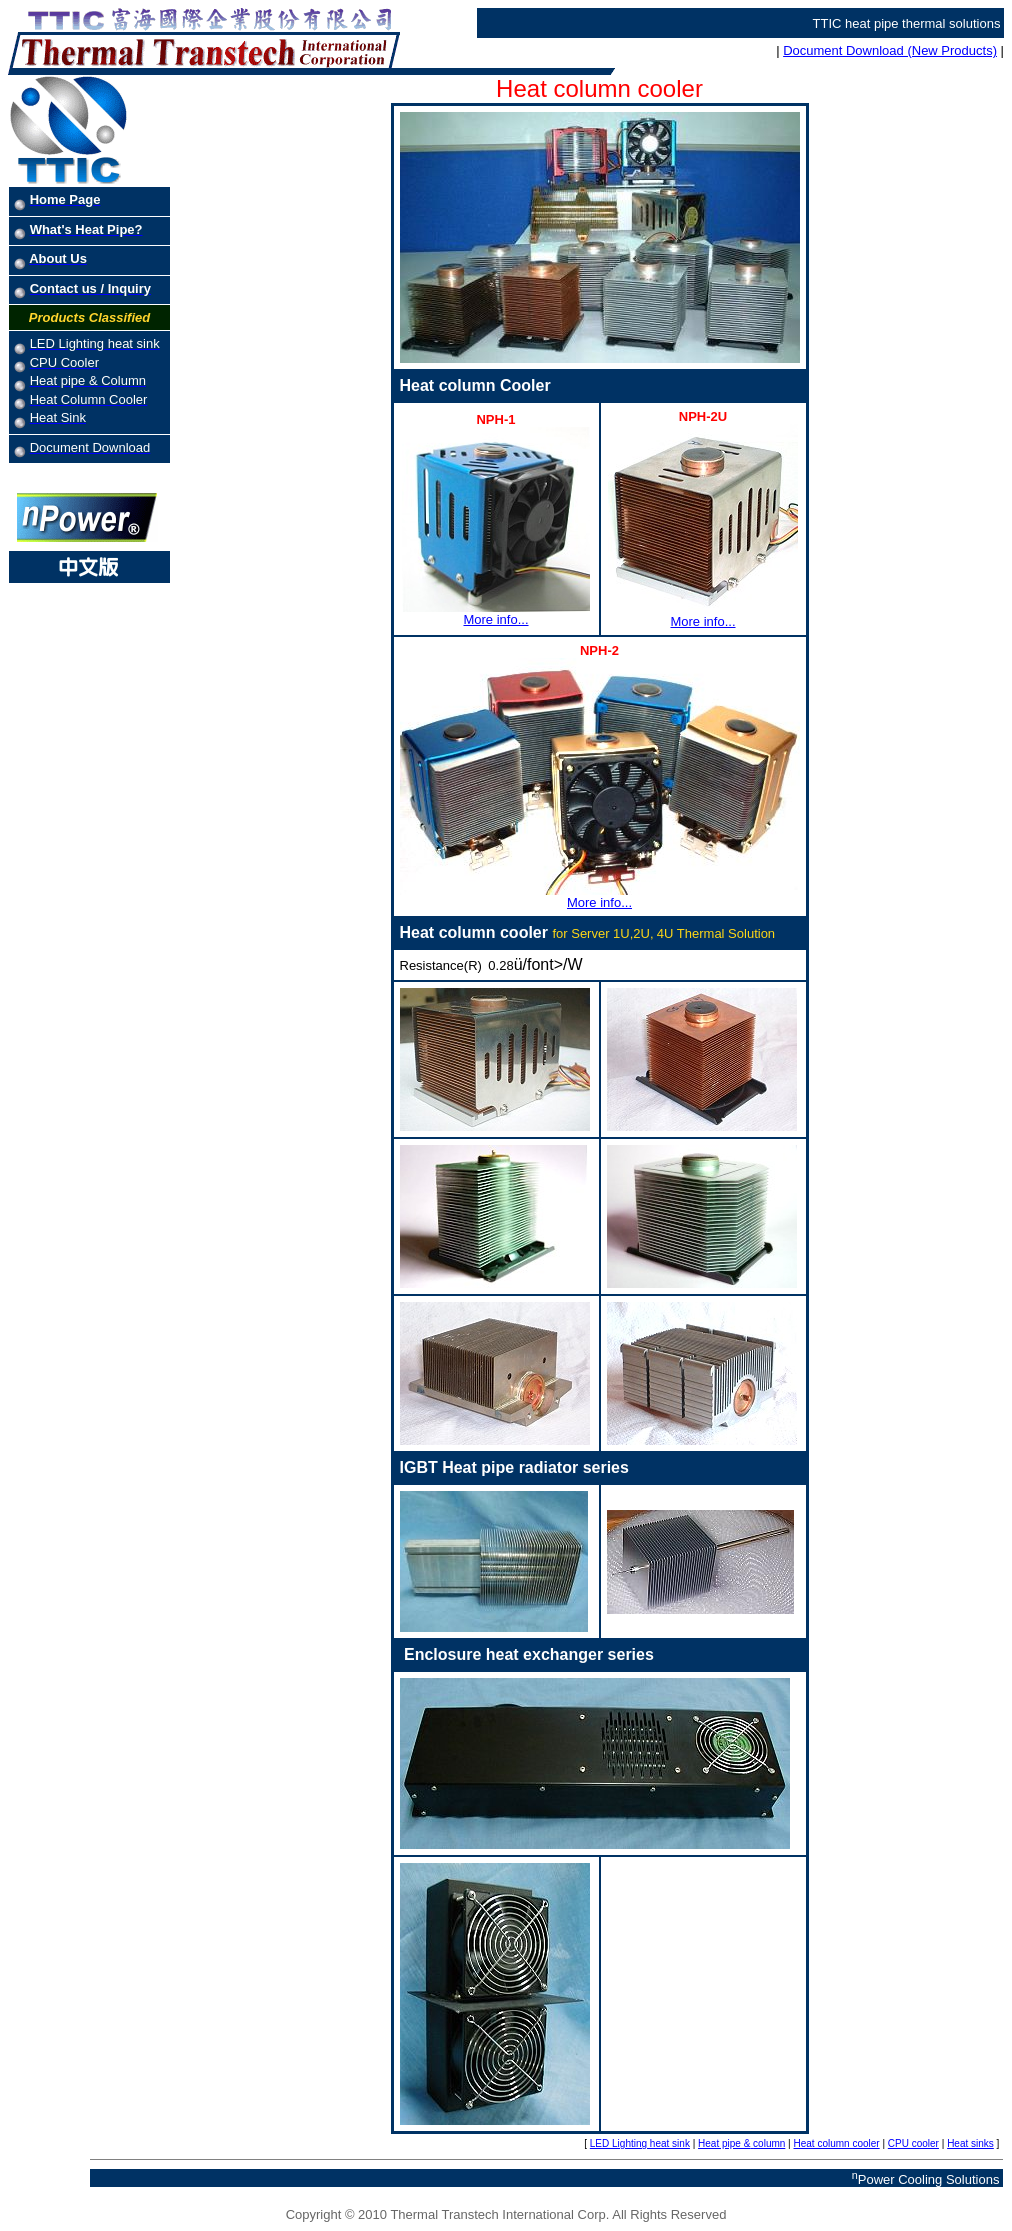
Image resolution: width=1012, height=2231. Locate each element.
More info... (496, 613)
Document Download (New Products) (890, 50)
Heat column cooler (837, 2143)
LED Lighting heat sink (640, 2143)
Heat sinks (970, 2143)
